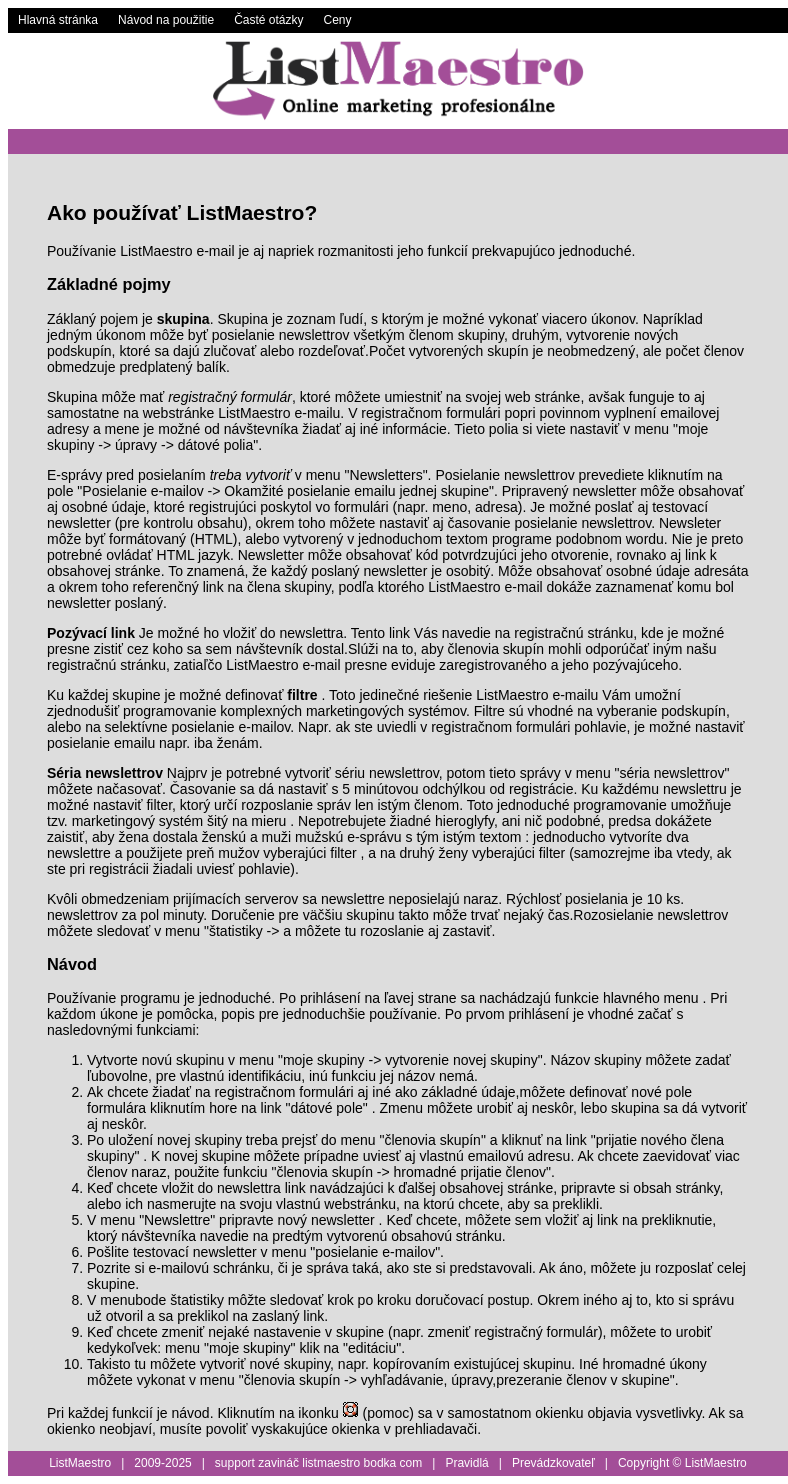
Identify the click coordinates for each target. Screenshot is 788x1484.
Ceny (338, 20)
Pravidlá (466, 1463)
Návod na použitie (166, 20)
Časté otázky (268, 20)
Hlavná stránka (58, 20)
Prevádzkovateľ (553, 1463)
